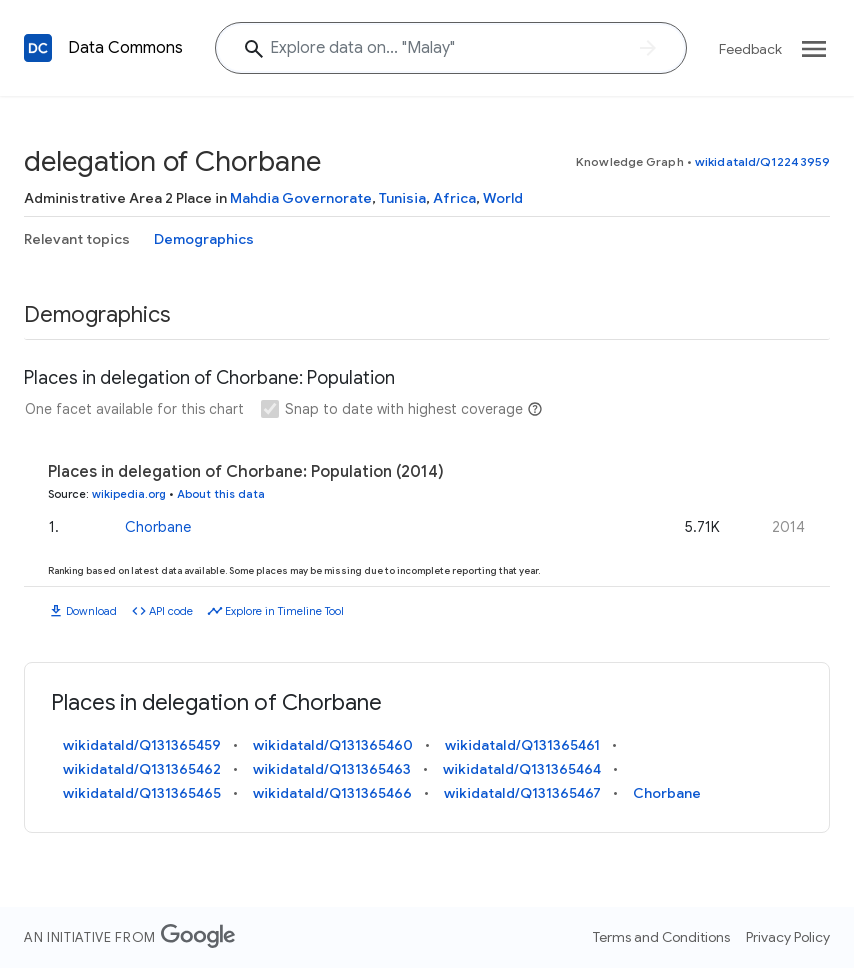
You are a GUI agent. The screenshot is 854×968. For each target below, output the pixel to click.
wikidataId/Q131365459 (142, 745)
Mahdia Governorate (301, 198)
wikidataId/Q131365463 (332, 769)
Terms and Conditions (661, 937)
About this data (221, 494)
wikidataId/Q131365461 (522, 745)
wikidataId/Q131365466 (332, 793)
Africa (454, 198)
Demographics (204, 239)
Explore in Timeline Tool (284, 611)
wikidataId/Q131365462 (142, 769)
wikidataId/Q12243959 (762, 161)
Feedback (750, 49)
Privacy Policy (788, 937)
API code (171, 611)
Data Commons (125, 48)
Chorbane (158, 527)
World (503, 198)
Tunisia (402, 198)
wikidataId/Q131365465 (142, 793)
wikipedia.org (129, 494)
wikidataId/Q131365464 (522, 769)
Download (91, 611)
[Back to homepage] (38, 48)
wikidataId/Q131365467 (522, 793)
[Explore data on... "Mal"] (451, 48)
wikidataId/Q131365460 (333, 745)
